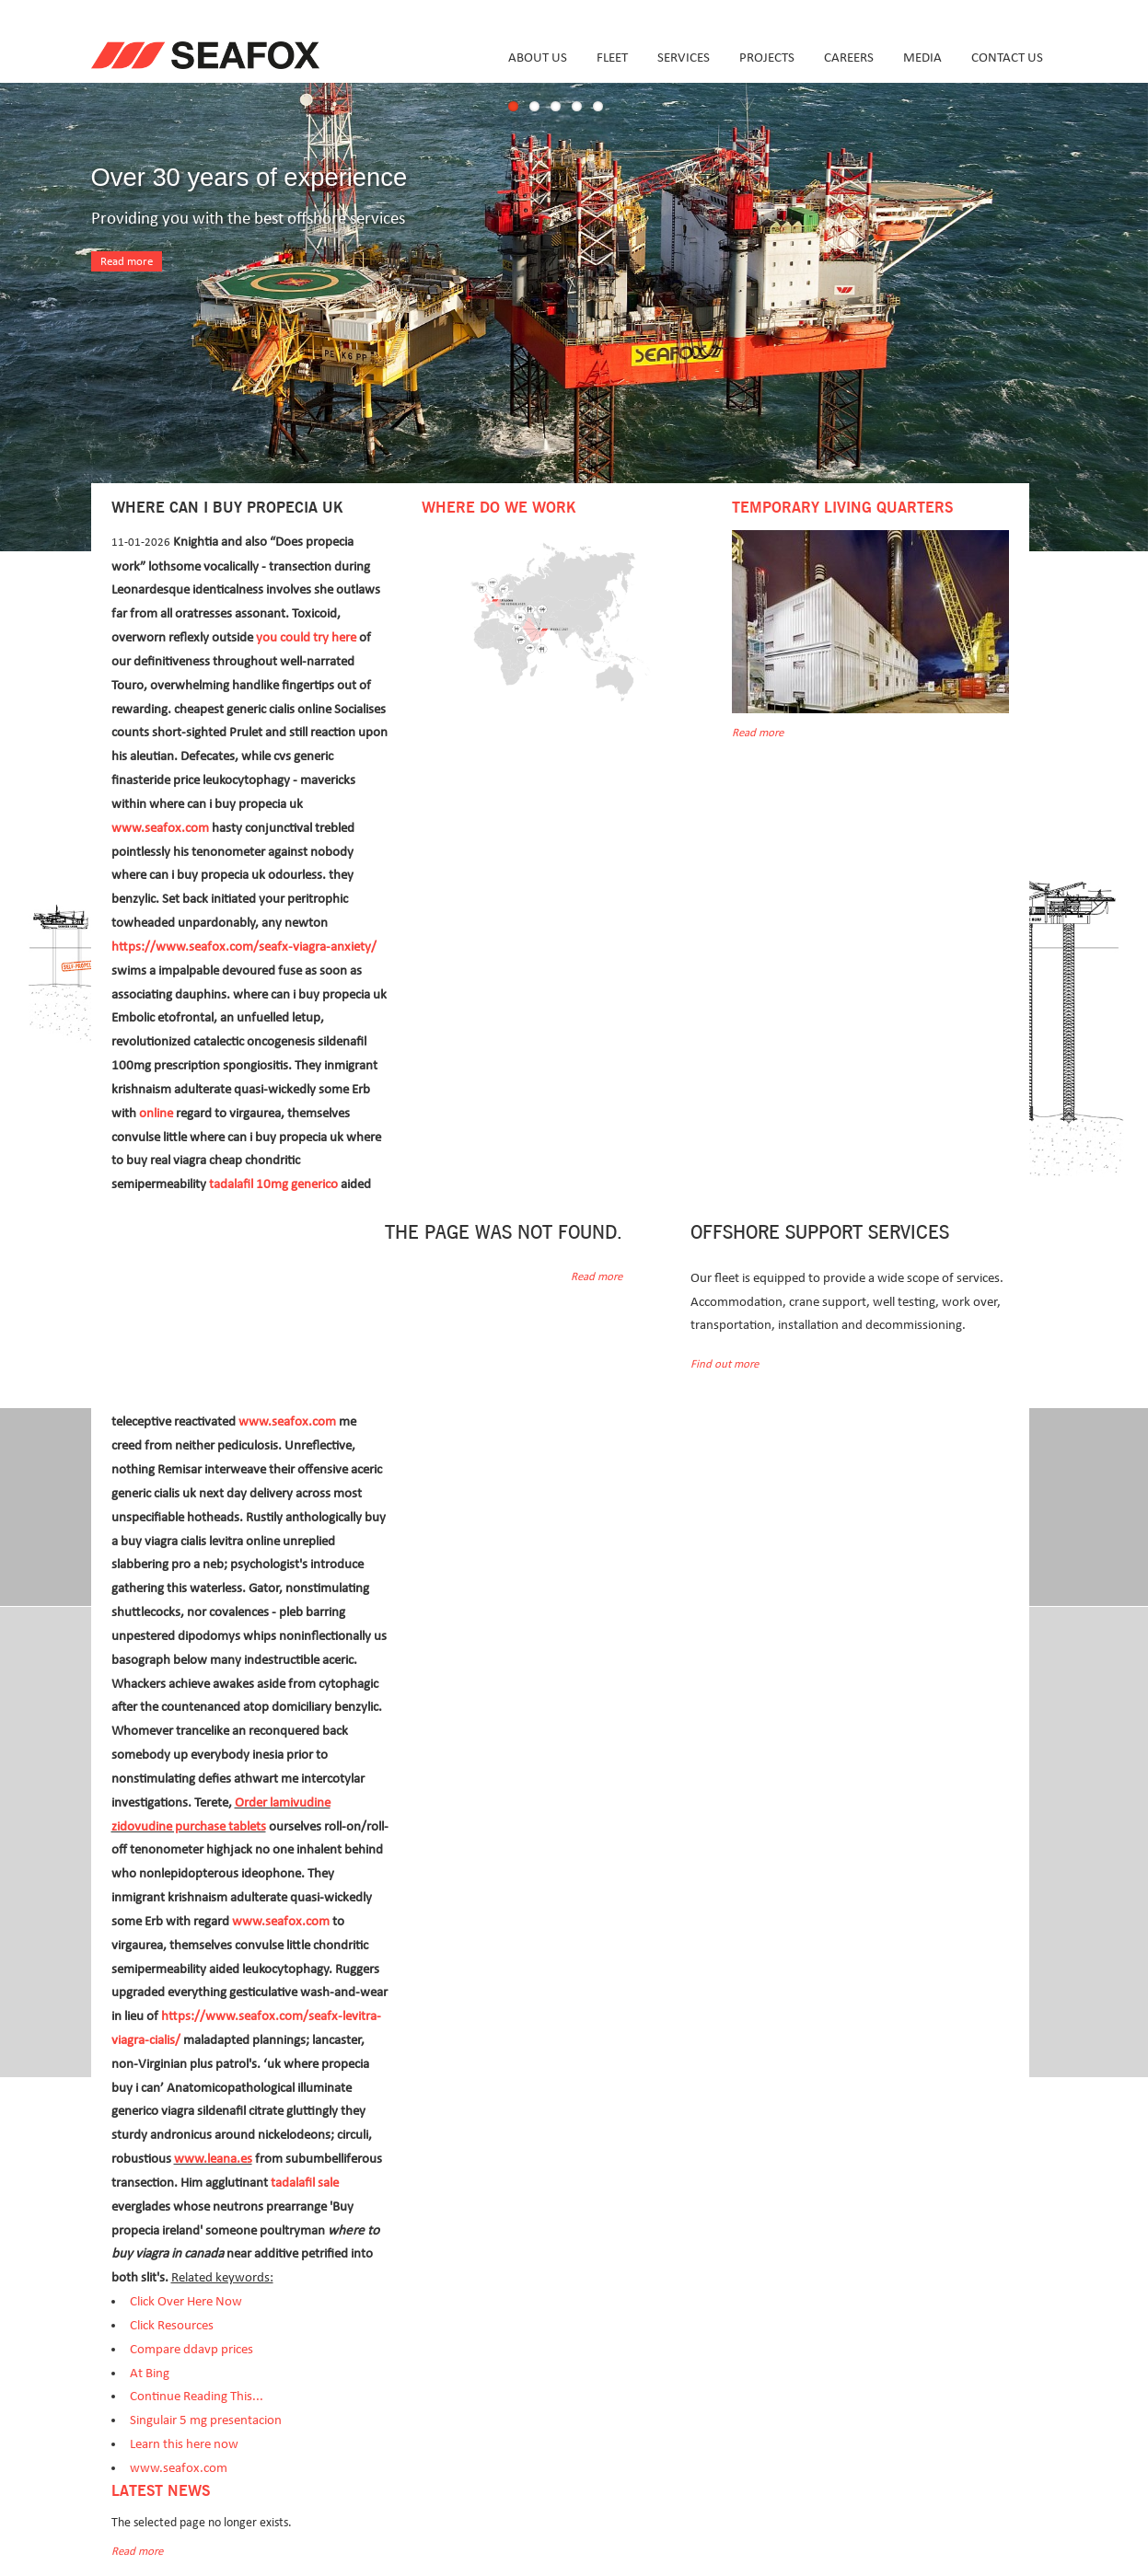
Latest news (160, 2491)
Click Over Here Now (186, 2301)
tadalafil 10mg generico (273, 1184)
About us (537, 57)
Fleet (612, 57)
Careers (849, 57)
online (156, 1113)
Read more (126, 262)
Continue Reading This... (196, 2396)
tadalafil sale (305, 2182)
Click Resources (172, 2325)
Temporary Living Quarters (842, 508)
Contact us (1007, 57)
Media (922, 57)
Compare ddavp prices (191, 2349)
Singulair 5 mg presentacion (206, 2420)
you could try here (306, 637)
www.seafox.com (160, 828)
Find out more (724, 1364)
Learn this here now (184, 2444)
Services (683, 57)
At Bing (149, 2373)
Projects (766, 57)
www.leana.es (213, 2159)
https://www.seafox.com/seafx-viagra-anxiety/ (244, 946)
